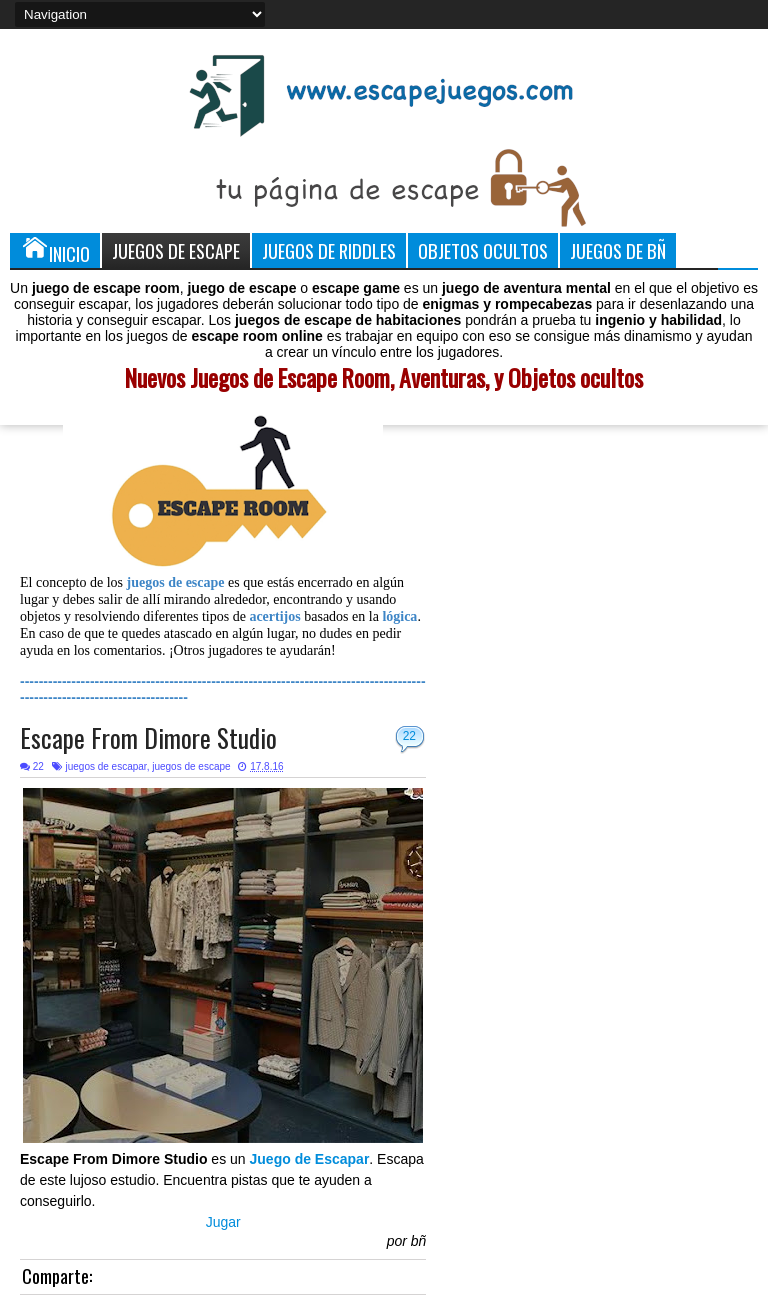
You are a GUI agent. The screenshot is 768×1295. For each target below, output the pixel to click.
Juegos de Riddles (329, 250)
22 (409, 736)
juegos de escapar (105, 766)
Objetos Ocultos (483, 250)
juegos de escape (191, 766)
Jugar (223, 1222)
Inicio (55, 250)
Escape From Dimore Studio (148, 737)
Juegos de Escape (176, 250)
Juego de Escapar (310, 1159)
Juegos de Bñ (618, 250)
